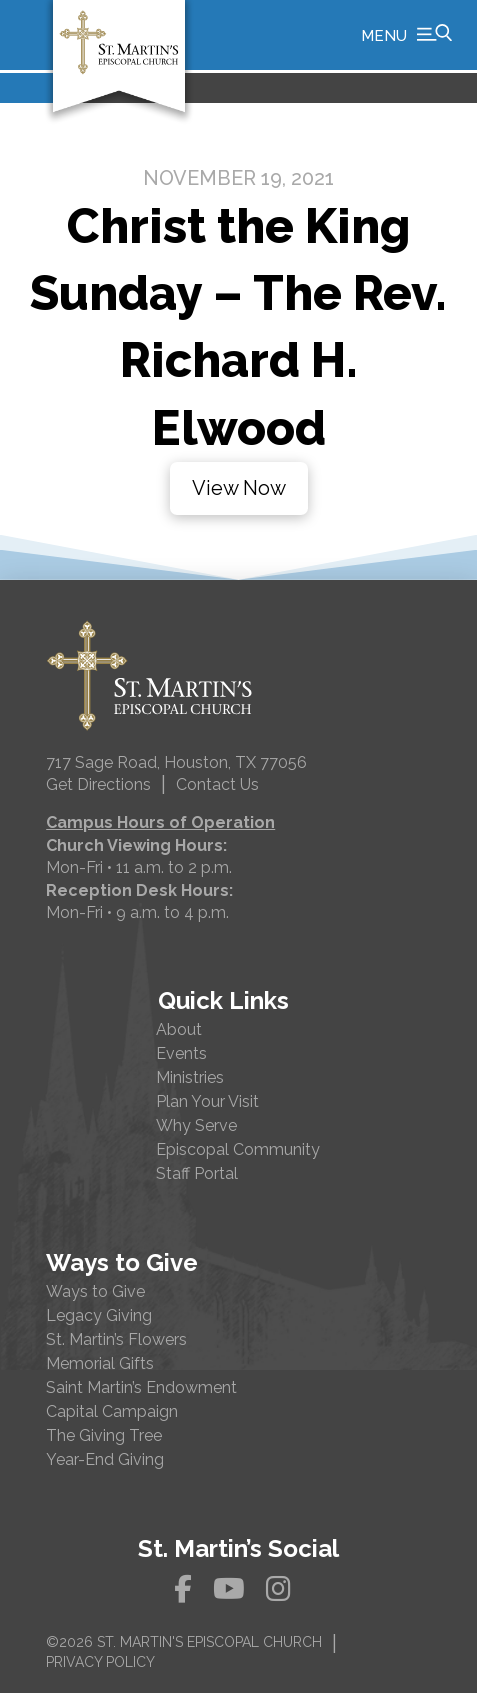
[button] (406, 35)
